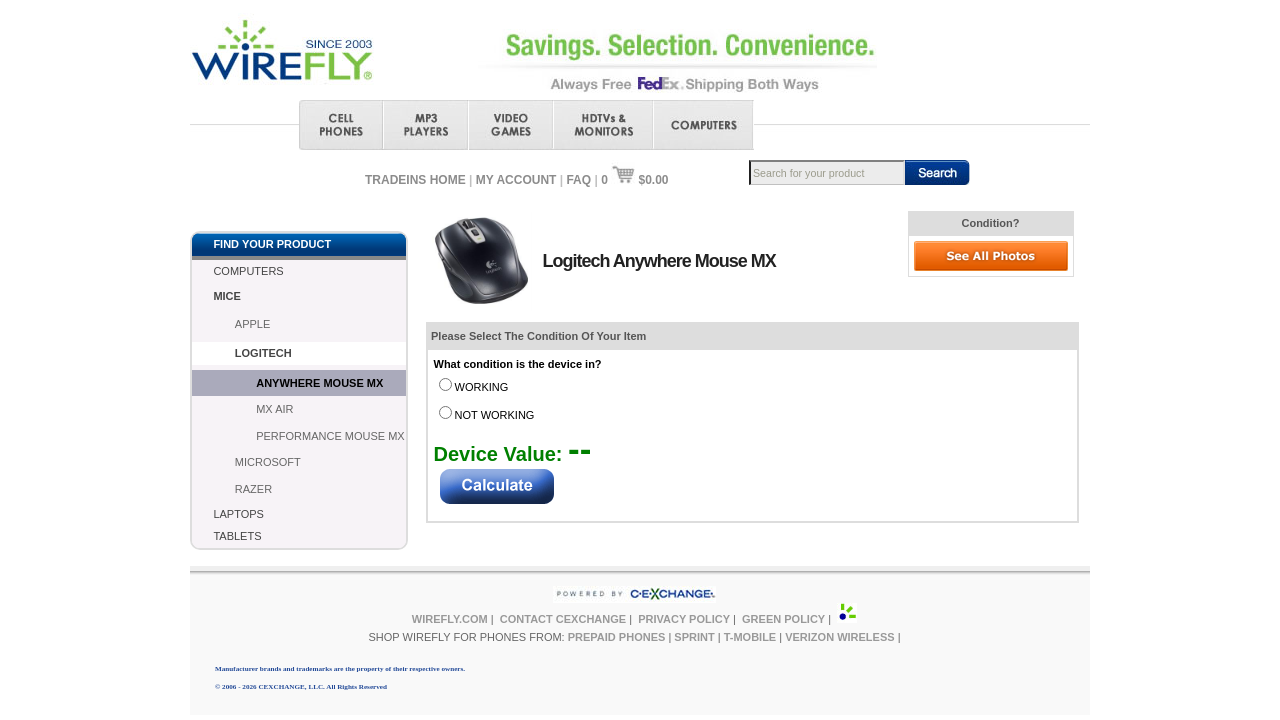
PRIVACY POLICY (684, 619)
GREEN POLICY (783, 619)
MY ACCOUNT (516, 180)
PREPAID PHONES (617, 637)
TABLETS (237, 536)
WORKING (482, 387)
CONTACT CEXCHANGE (563, 619)
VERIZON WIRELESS (839, 637)
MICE (227, 296)
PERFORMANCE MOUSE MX (330, 436)
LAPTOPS (238, 514)
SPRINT (694, 637)
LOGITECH (263, 353)
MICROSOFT (268, 462)
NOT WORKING (495, 415)
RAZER (253, 489)
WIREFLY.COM (450, 619)
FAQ (578, 180)
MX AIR (274, 409)
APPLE (252, 324)
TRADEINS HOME (415, 180)
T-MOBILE (750, 637)
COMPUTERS (248, 271)
